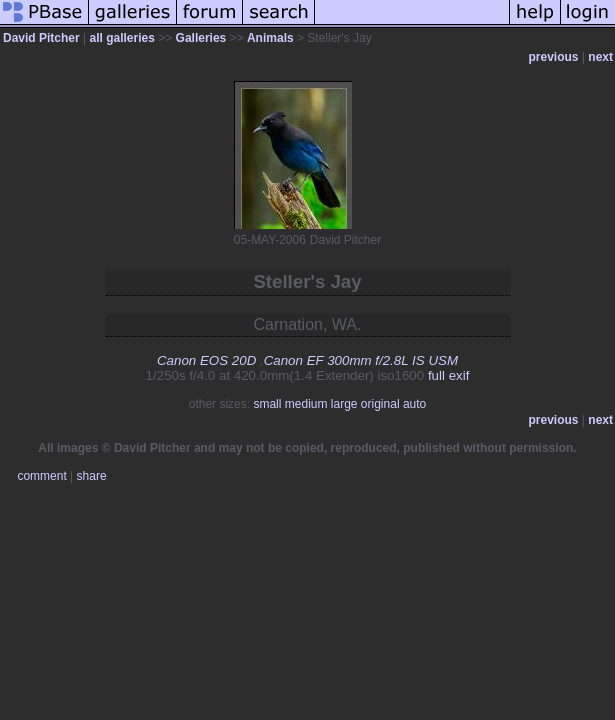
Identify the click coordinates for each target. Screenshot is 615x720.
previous (554, 57)
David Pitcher (41, 38)
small (267, 404)
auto (414, 404)
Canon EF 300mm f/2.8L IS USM (361, 360)
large (344, 404)
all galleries (122, 38)
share (92, 476)
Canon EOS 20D (206, 360)
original (380, 404)
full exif (448, 375)
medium (306, 404)
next (600, 57)
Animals (270, 38)
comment (41, 476)
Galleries (201, 38)
